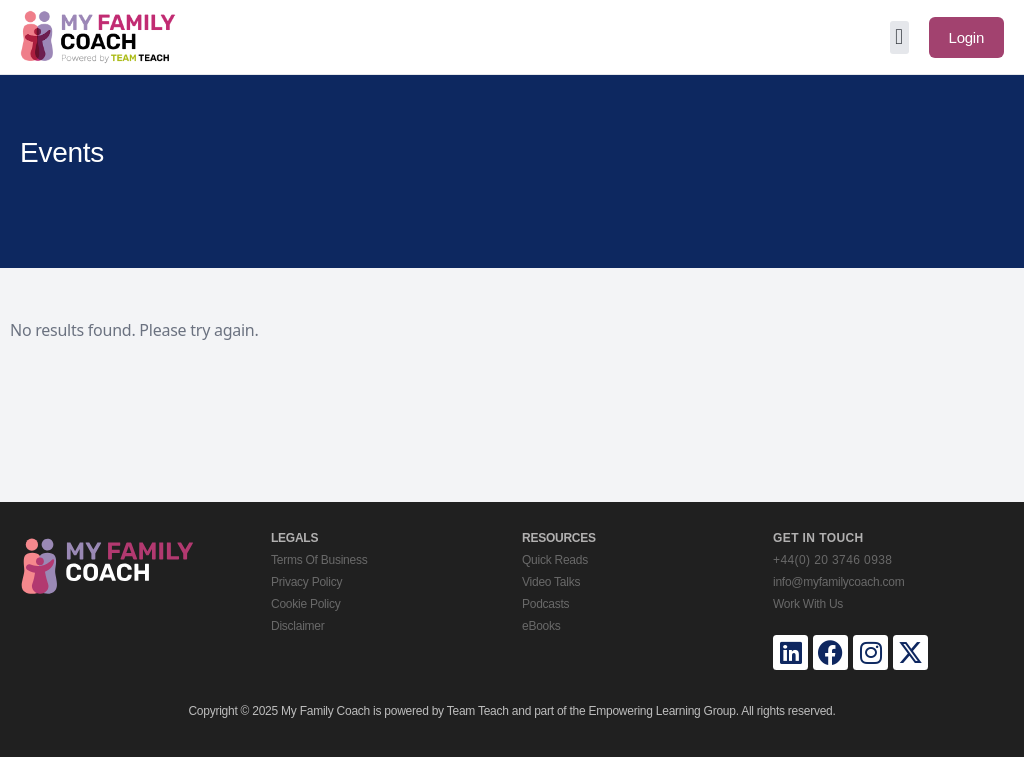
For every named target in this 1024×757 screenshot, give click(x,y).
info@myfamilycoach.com (838, 582)
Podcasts (545, 604)
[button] (899, 37)
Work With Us (808, 604)
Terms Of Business (319, 560)
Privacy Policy (306, 582)
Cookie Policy (305, 604)
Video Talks (551, 582)
